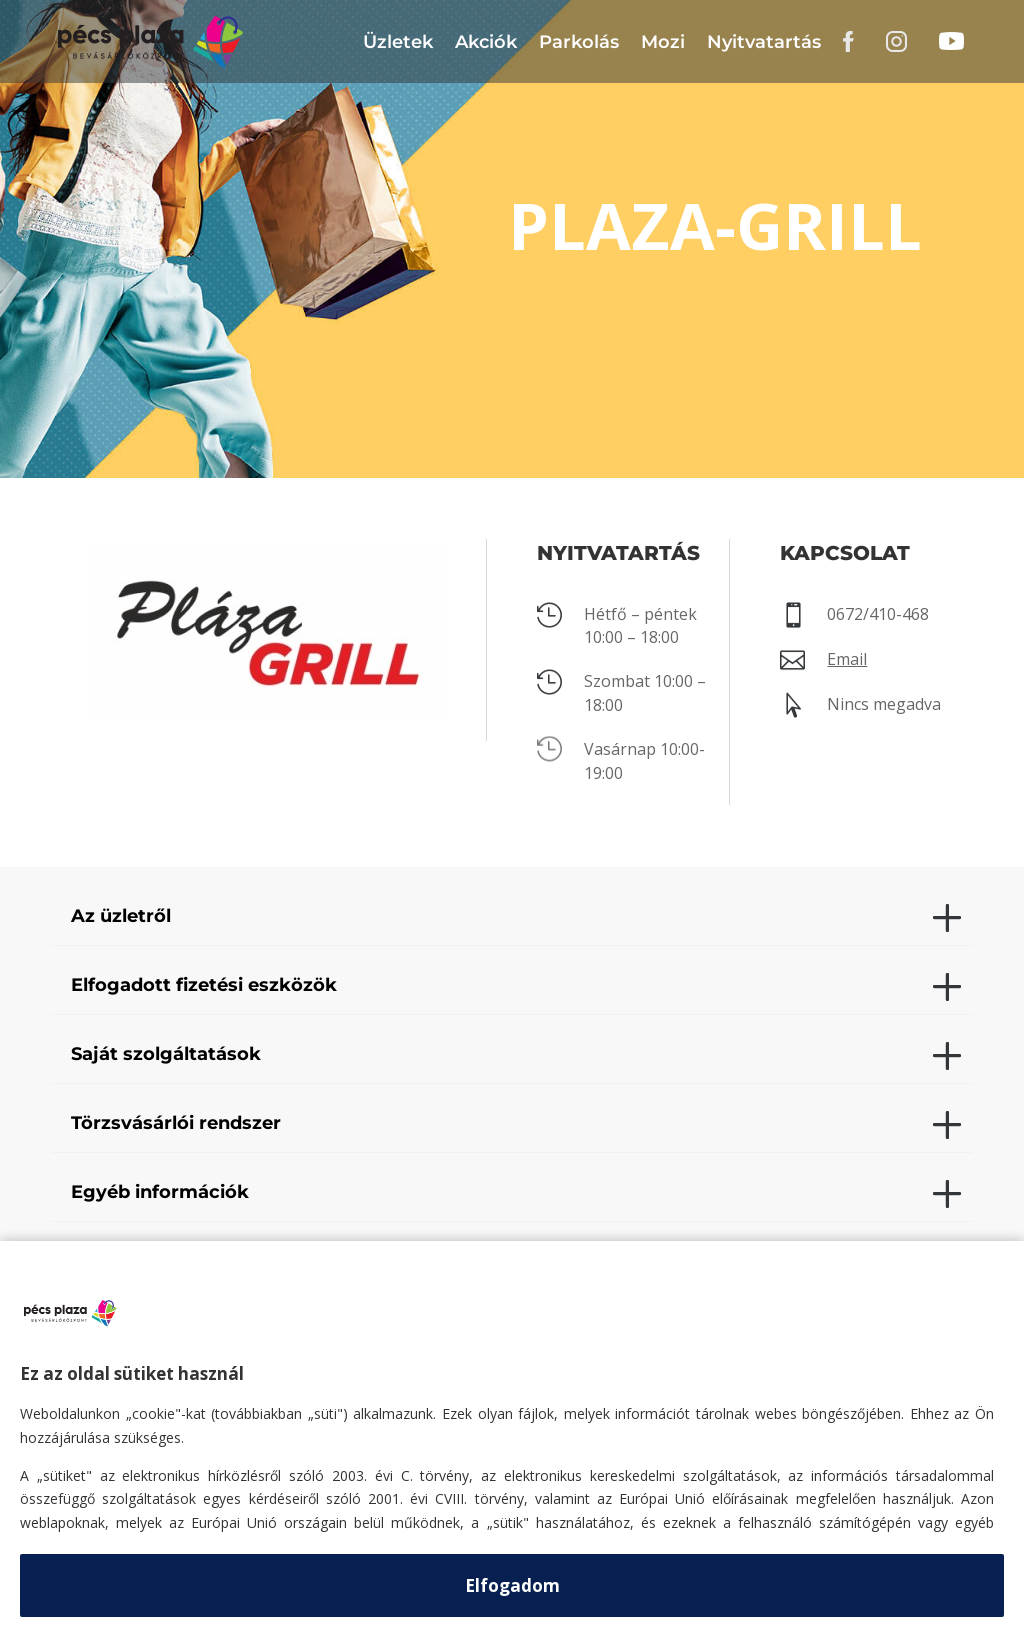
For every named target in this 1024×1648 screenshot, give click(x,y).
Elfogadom (512, 1585)
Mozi (663, 42)
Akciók (486, 42)
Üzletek (398, 42)
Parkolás (579, 42)
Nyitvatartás (764, 42)
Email (847, 659)
